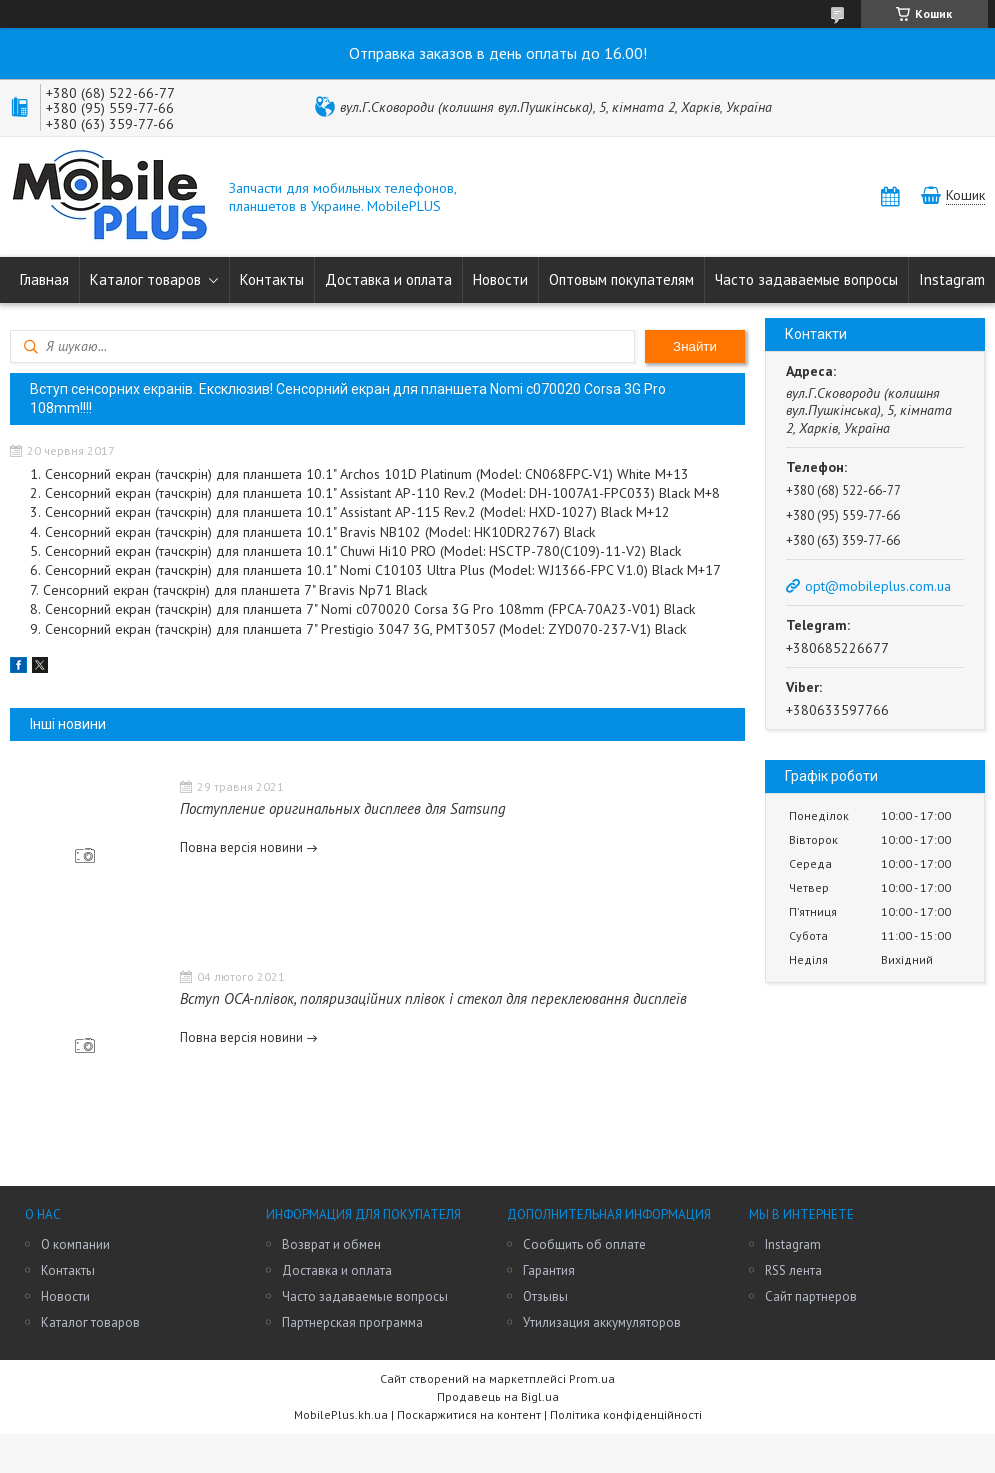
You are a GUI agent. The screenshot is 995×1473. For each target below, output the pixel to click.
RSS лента (793, 1270)
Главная (44, 279)
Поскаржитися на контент (469, 1414)
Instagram (952, 279)
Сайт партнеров (811, 1296)
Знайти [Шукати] (695, 346)
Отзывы (545, 1296)
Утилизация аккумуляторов (602, 1322)
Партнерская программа (352, 1322)
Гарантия (549, 1270)
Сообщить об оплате (584, 1244)
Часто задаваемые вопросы (806, 279)
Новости (500, 279)
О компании (75, 1244)
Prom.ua (592, 1378)
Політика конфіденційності (626, 1414)
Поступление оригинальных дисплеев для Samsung (343, 808)
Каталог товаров (145, 279)
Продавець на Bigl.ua (498, 1396)
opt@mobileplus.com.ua (878, 586)
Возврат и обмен (331, 1244)
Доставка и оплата (388, 279)
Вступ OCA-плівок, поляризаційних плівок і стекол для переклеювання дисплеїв (433, 998)
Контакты (272, 279)
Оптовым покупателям (621, 279)
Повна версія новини (241, 847)
